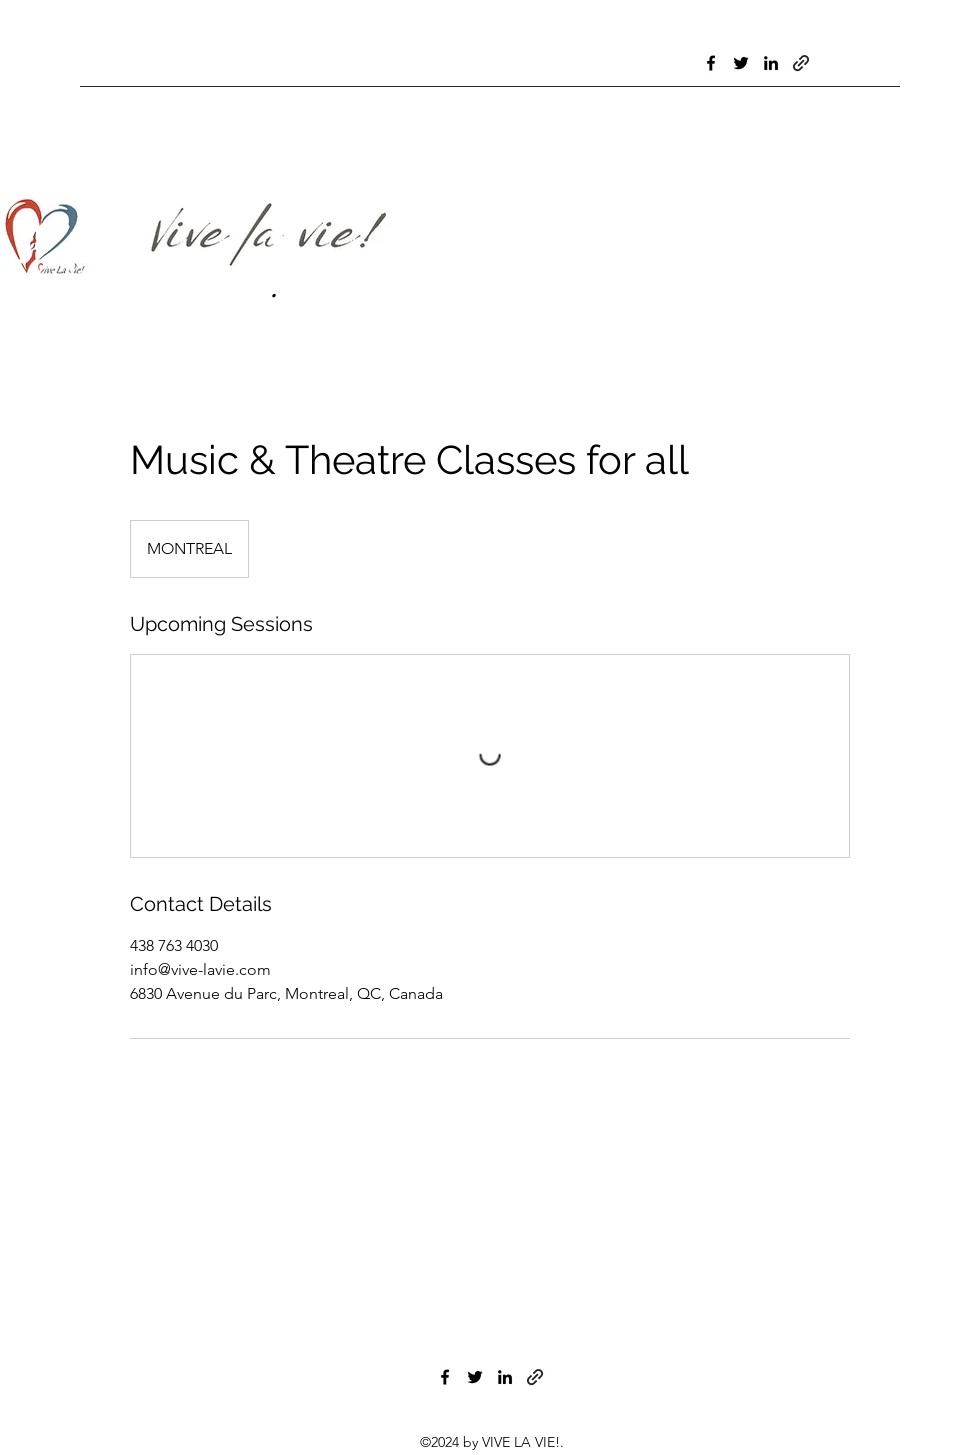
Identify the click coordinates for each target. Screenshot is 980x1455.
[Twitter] (741, 63)
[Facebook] (711, 63)
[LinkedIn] (771, 63)
